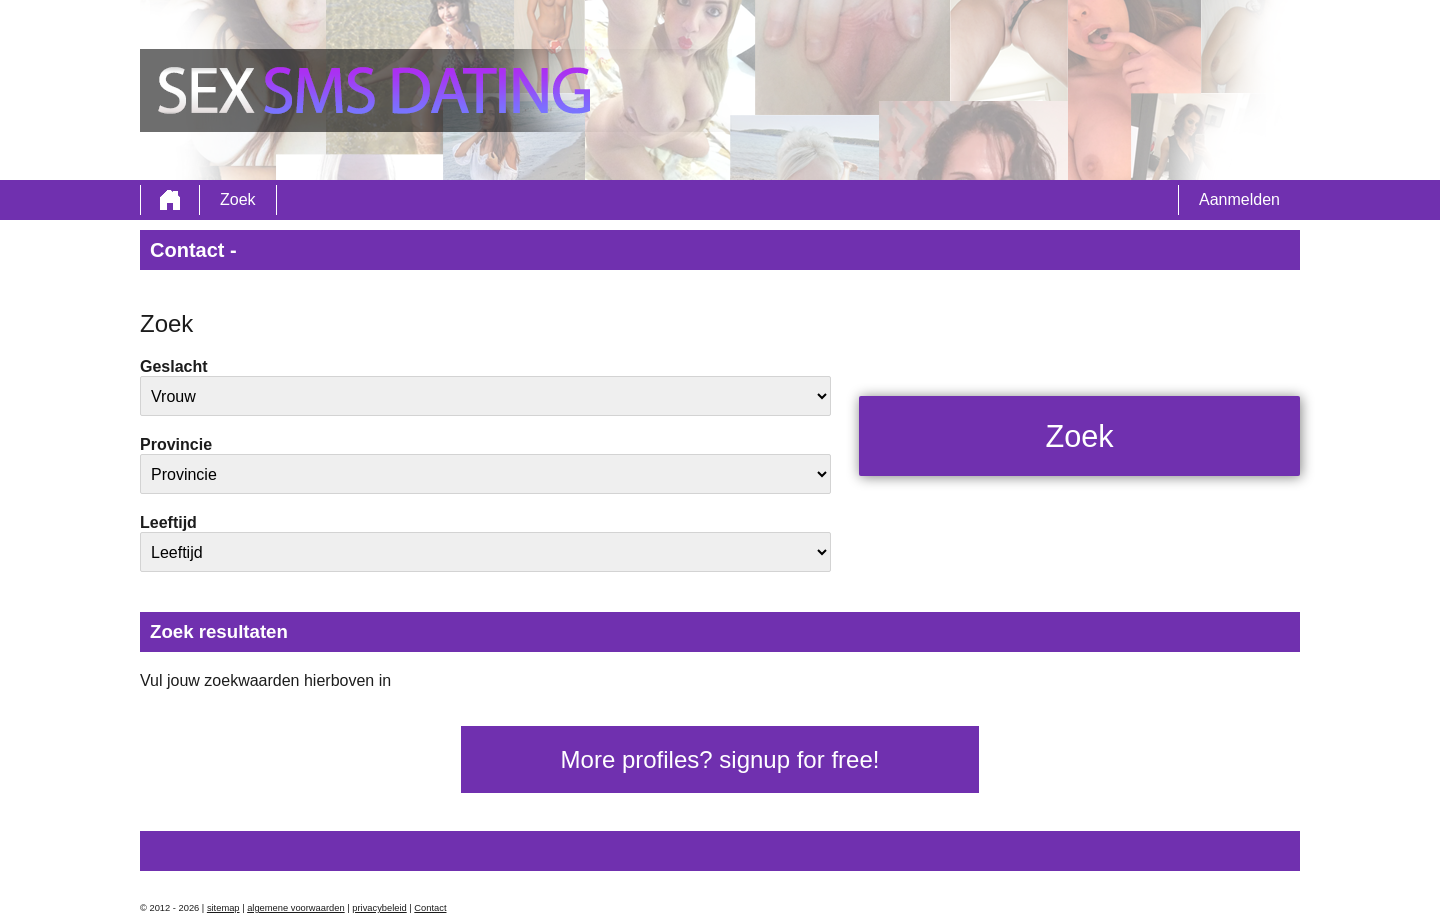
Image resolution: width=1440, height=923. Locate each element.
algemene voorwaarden (296, 908)
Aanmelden (1239, 199)
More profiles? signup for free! (720, 759)
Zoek (238, 199)
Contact (430, 908)
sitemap (223, 908)
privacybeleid (379, 908)
